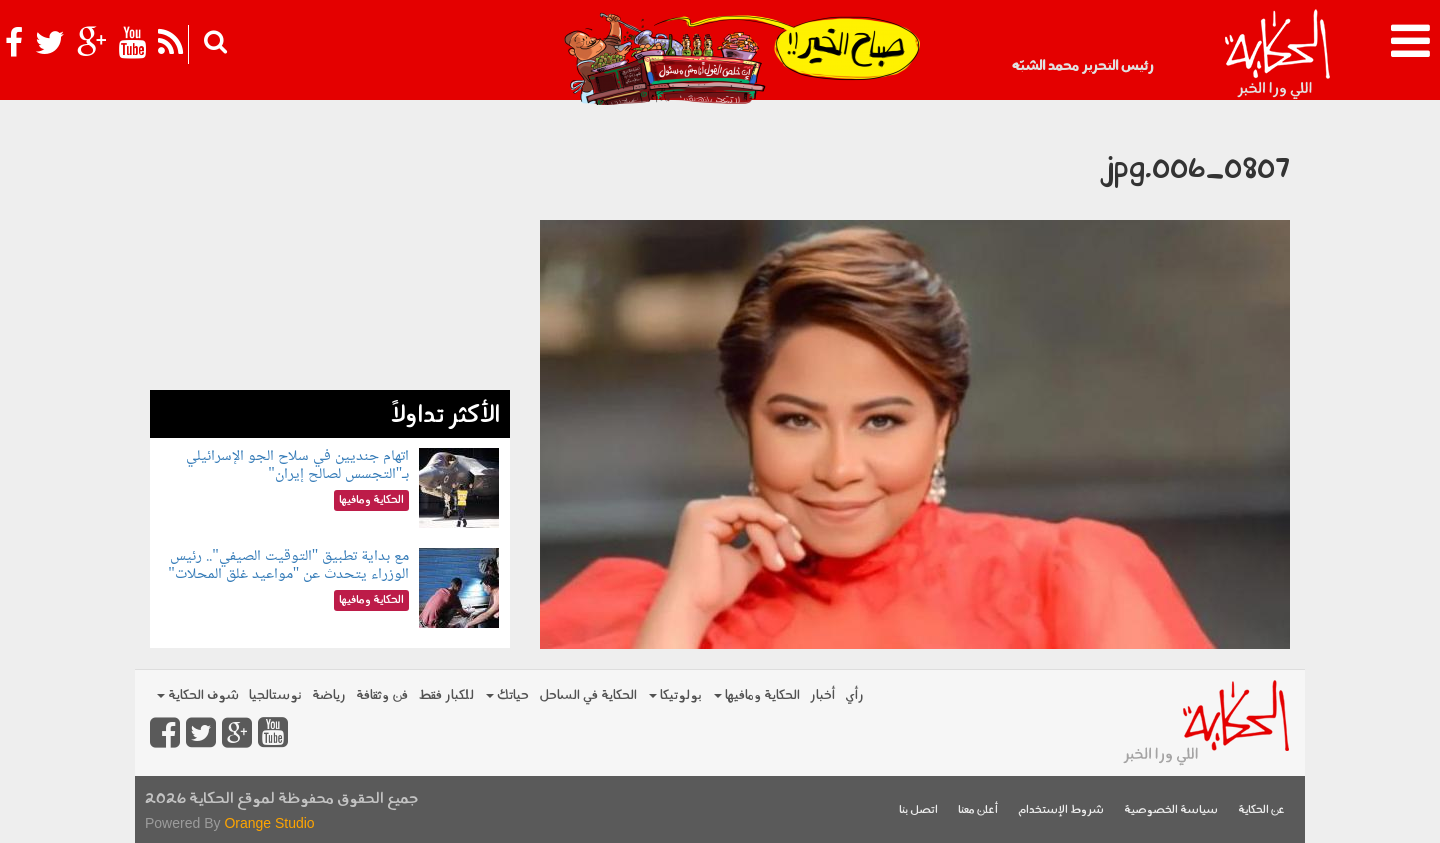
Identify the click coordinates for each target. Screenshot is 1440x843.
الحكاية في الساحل (588, 695)
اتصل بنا (918, 810)
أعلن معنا (978, 810)
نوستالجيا (275, 695)
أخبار (822, 695)
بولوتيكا (675, 695)
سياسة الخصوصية (1171, 810)
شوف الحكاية (198, 695)
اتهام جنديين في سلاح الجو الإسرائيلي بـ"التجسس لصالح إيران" (297, 465)
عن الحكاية (1261, 810)
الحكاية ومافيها (757, 695)
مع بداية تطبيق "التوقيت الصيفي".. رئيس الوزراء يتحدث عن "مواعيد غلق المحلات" (288, 565)
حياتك (507, 695)
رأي (854, 695)
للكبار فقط (446, 695)
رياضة (329, 695)
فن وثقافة (382, 695)
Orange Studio (269, 823)
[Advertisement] (330, 250)
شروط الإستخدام (1061, 810)
